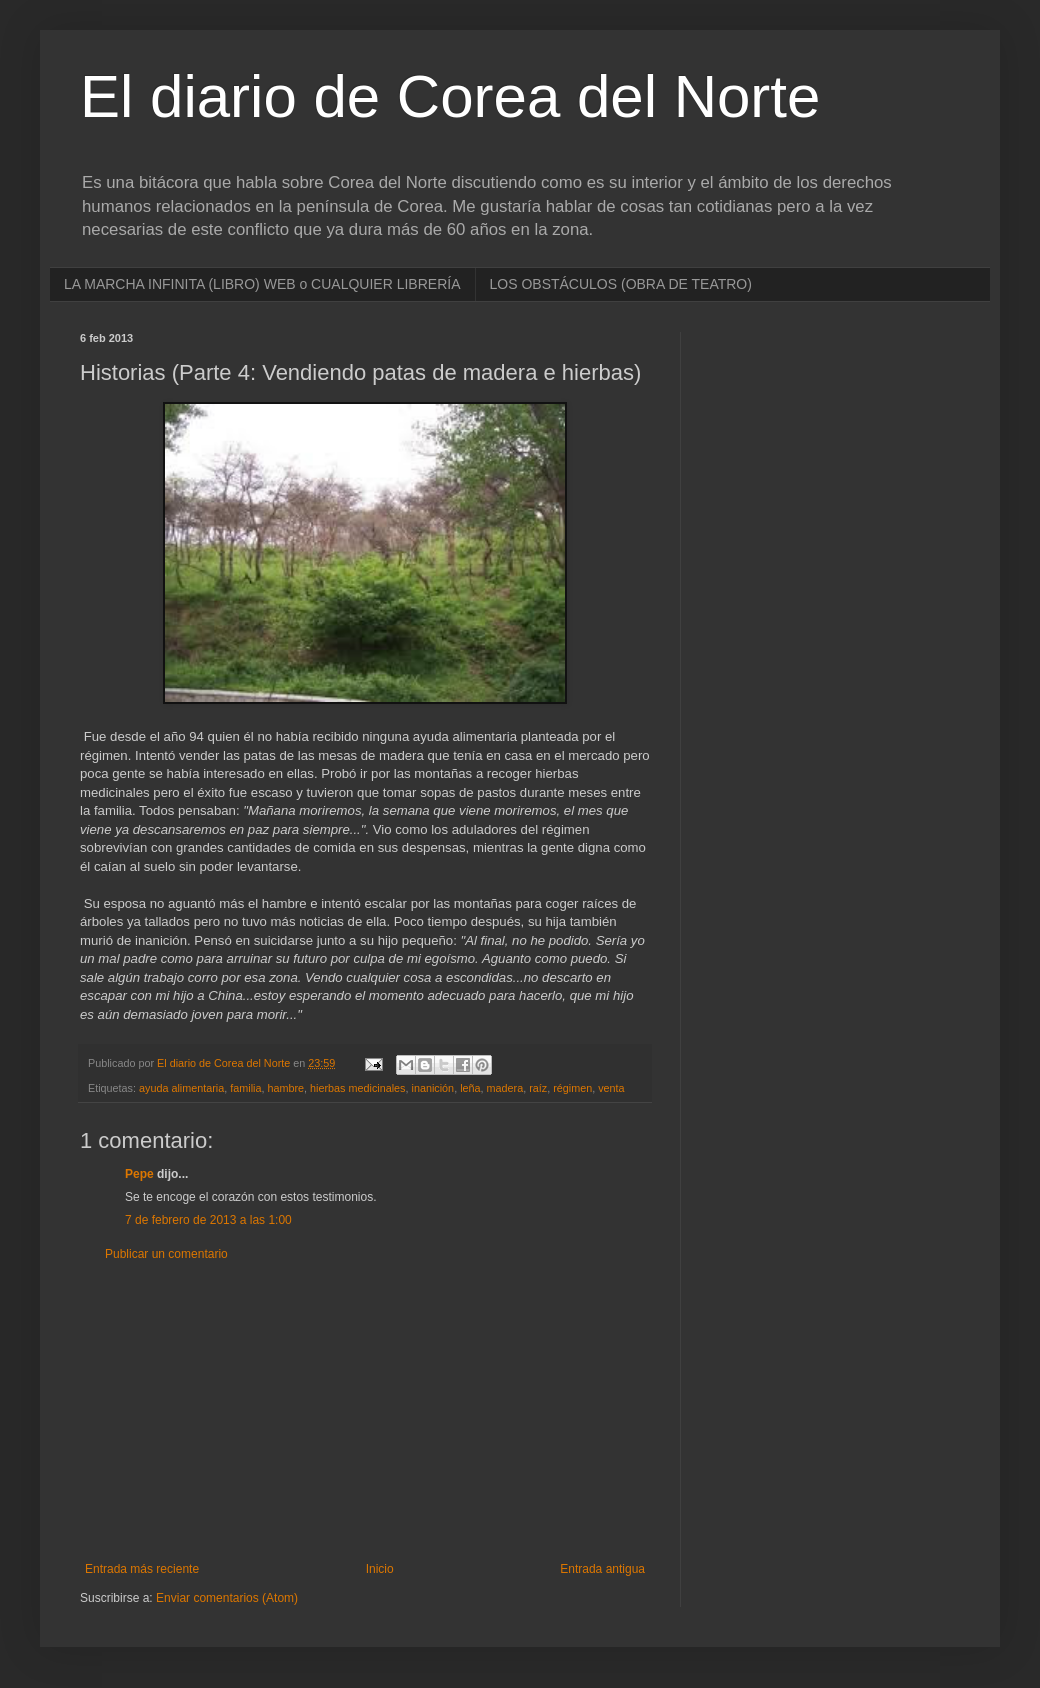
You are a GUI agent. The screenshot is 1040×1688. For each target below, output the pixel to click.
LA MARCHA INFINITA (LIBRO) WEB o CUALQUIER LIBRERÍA (262, 284)
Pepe (139, 1174)
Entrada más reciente (142, 1569)
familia (245, 1088)
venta (611, 1088)
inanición (433, 1088)
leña (470, 1088)
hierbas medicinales (357, 1088)
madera (505, 1088)
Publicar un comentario (166, 1254)
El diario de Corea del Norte (450, 96)
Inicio (380, 1569)
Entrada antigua (602, 1569)
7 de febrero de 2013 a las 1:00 (208, 1220)
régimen (572, 1088)
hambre (285, 1088)
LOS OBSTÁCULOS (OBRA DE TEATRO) (621, 284)
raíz (538, 1088)
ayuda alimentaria (181, 1088)
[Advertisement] (365, 1412)
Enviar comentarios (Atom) (227, 1598)
